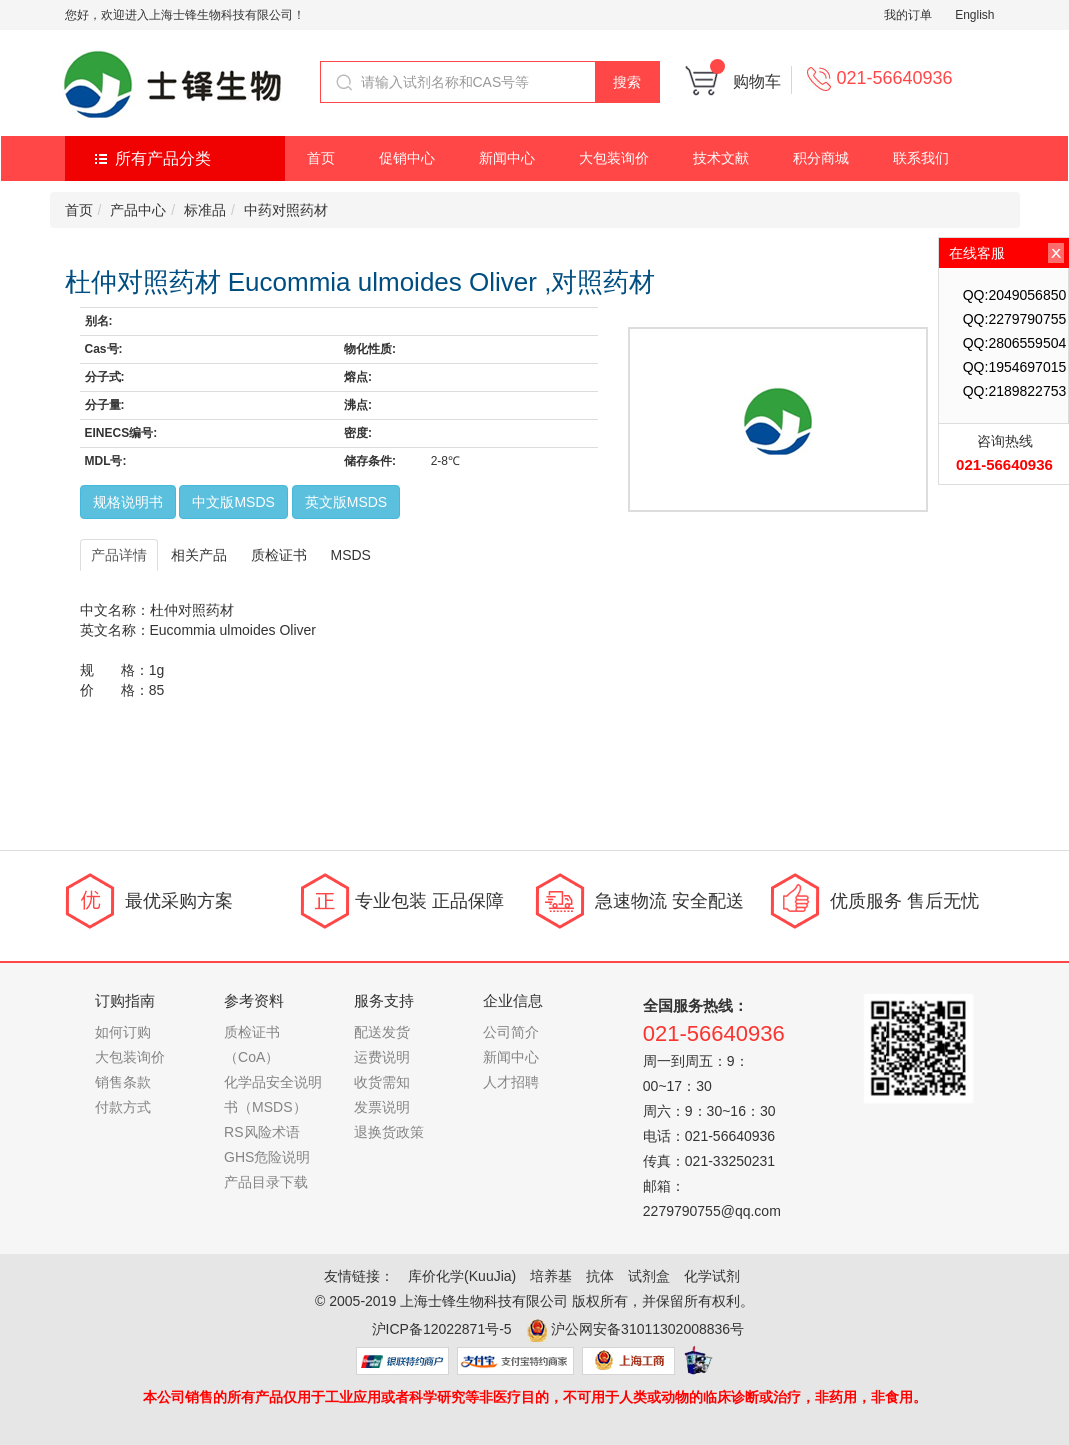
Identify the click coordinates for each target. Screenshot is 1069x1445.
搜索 (627, 82)
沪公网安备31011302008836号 (647, 1329)
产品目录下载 (266, 1182)
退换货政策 (389, 1132)
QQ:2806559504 (1015, 343)
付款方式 (123, 1107)
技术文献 (721, 158)
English (974, 15)
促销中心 (407, 158)
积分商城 (821, 158)
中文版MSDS (233, 502)
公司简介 (511, 1032)
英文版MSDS (346, 502)
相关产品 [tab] (199, 555)
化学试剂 (712, 1276)
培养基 (551, 1276)
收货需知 (382, 1082)
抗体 (600, 1276)
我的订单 (908, 15)
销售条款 (123, 1082)
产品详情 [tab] (119, 555)
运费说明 (382, 1057)
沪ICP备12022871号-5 (442, 1329)
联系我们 (921, 158)
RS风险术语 (261, 1132)
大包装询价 (614, 158)
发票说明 (382, 1107)
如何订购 (123, 1032)
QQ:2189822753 (1015, 391)
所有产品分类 (163, 158)
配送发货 (382, 1032)
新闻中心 (507, 158)
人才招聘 (511, 1082)
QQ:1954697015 (1015, 367)
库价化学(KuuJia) (462, 1276)
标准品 (205, 210)
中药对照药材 (286, 210)
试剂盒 (649, 1276)
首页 (321, 158)
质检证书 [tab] (279, 555)
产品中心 (138, 210)
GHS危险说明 (267, 1157)
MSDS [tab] (351, 555)
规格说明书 (128, 502)
